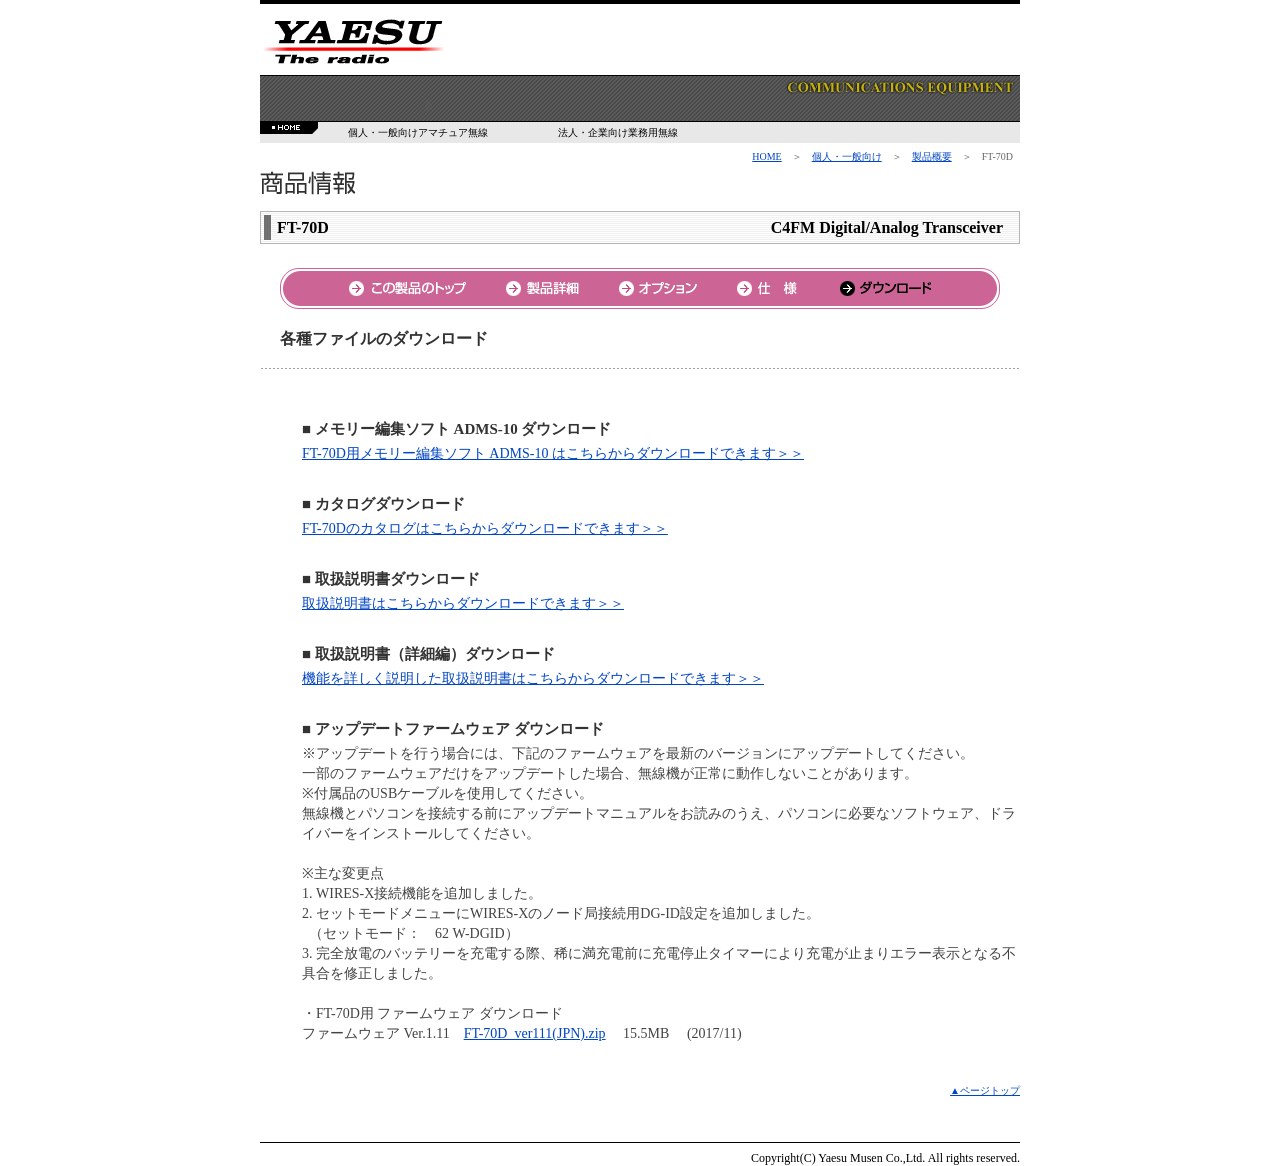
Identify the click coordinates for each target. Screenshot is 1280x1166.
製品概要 (932, 156)
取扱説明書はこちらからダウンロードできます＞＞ (463, 603)
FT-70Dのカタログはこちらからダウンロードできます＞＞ (485, 528)
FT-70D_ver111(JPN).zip (535, 1033)
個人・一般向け (847, 156)
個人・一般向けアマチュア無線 (418, 132)
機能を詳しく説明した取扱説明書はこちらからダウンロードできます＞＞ (533, 678)
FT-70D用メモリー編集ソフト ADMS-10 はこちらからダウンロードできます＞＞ (553, 453)
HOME (766, 156)
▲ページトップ (985, 1090)
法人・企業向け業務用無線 (618, 132)
